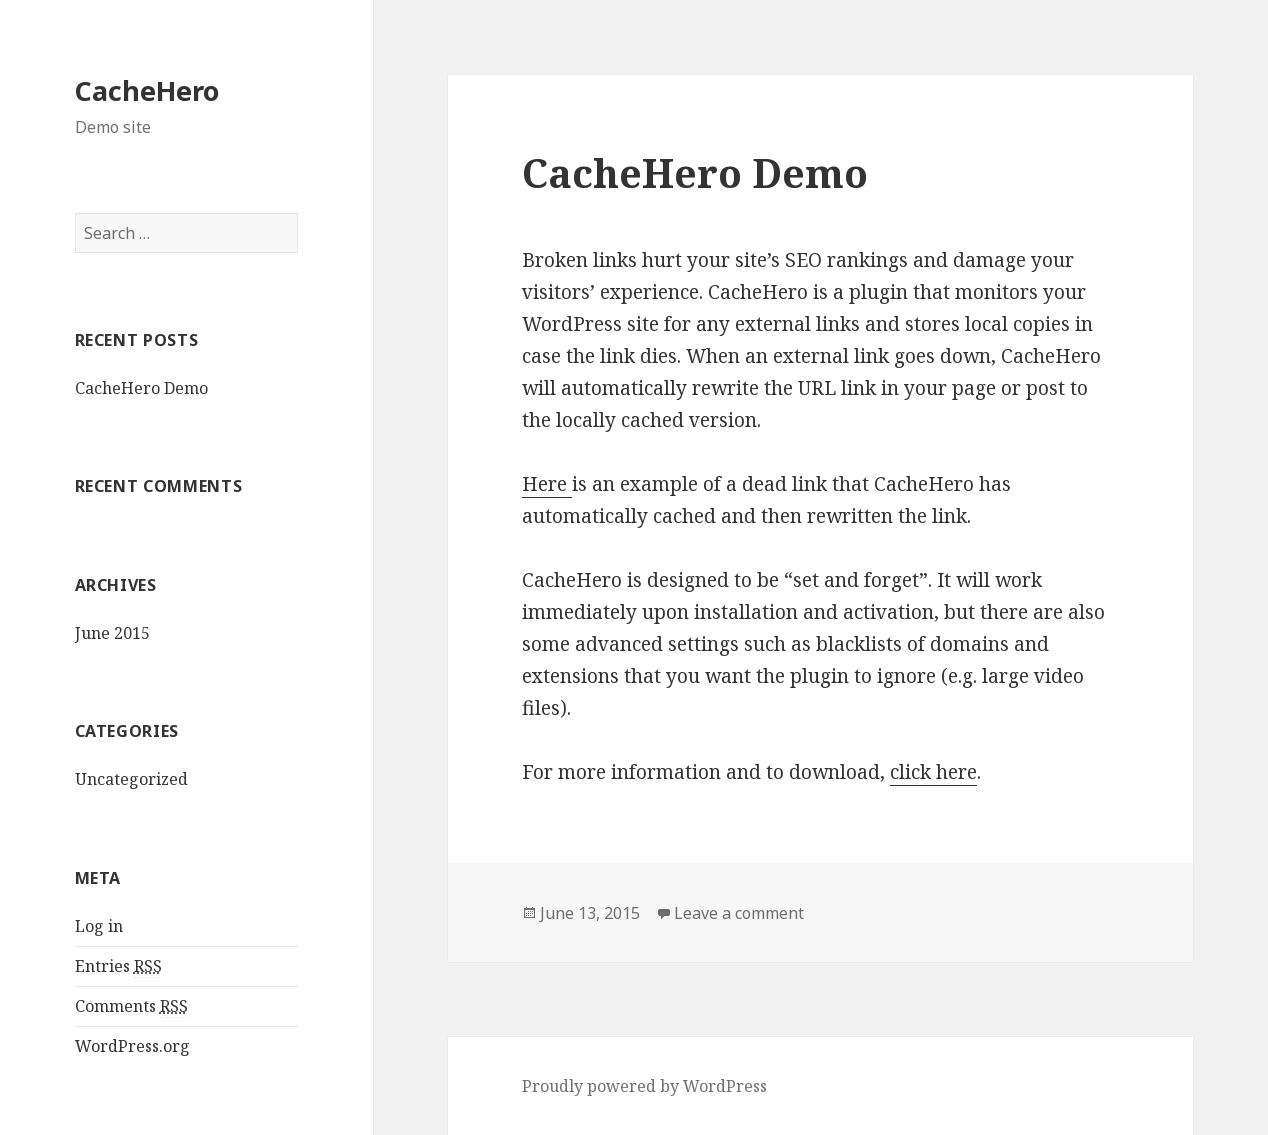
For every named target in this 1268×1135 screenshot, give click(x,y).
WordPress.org (132, 1046)
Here (547, 484)
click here (933, 772)
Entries (118, 966)
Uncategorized (131, 779)
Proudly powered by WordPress (644, 1086)
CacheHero (147, 90)
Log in (99, 926)
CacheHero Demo (141, 388)
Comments (131, 1006)
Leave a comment (739, 913)
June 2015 (112, 633)
